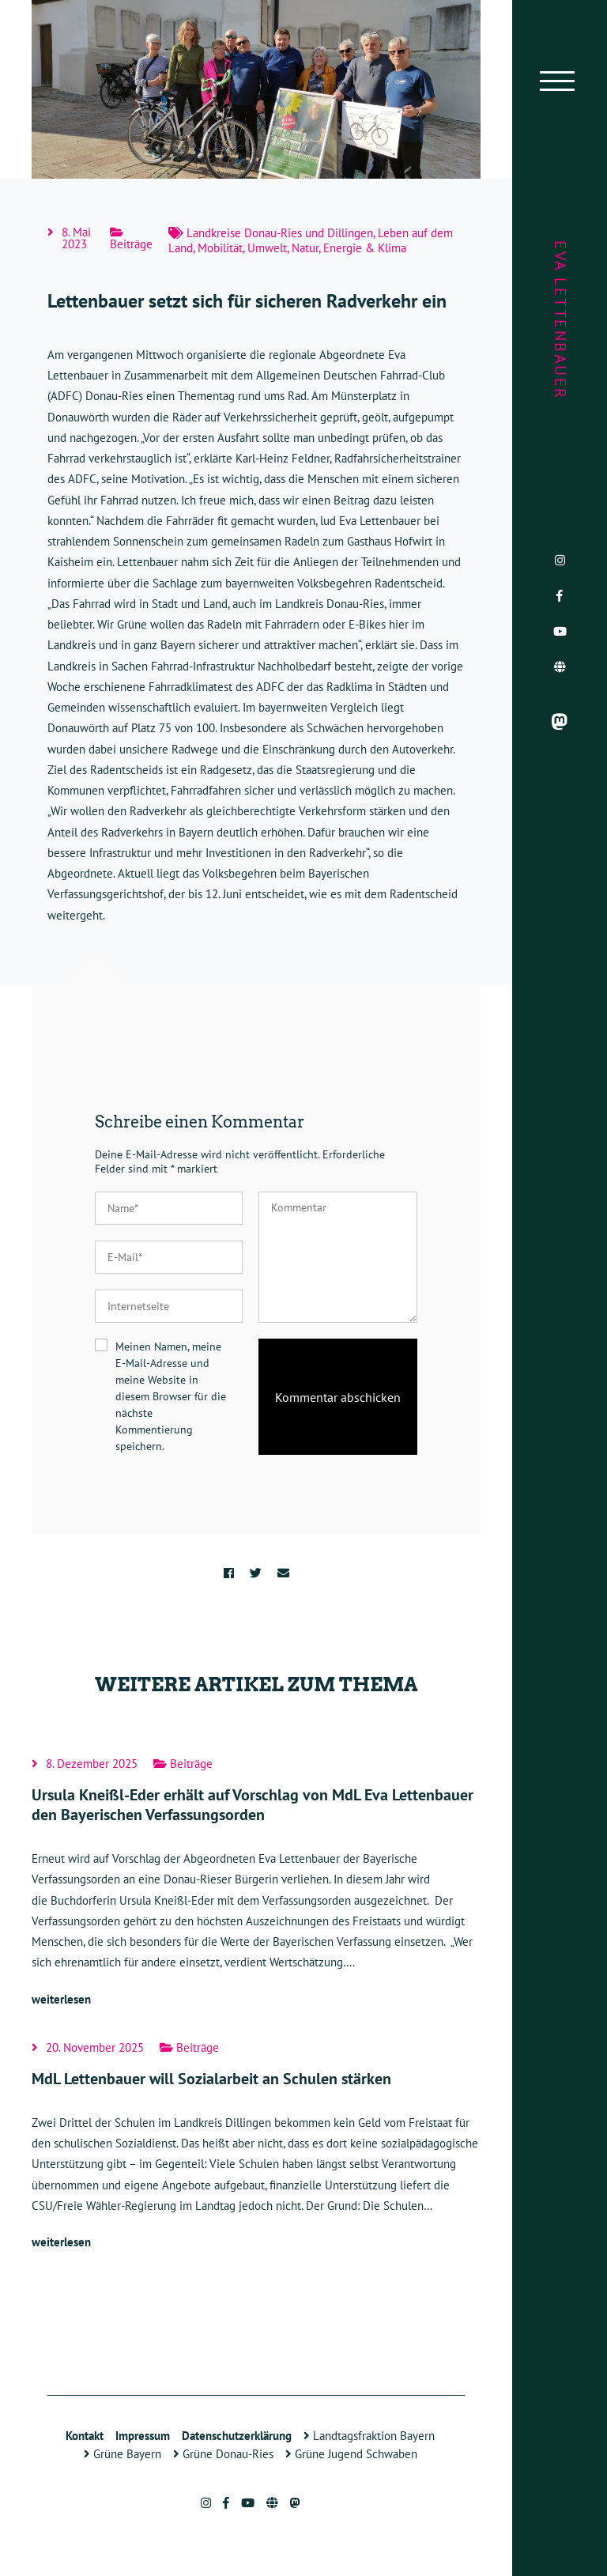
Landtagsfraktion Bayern (369, 2435)
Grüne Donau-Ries (223, 2453)
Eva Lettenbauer (560, 320)
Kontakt (85, 2435)
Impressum (142, 2435)
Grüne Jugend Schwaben (351, 2453)
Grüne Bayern (122, 2453)
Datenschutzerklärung (237, 2435)
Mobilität (220, 247)
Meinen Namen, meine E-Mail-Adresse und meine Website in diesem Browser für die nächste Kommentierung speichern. (170, 1396)
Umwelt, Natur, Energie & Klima (326, 247)
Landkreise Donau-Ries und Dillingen (280, 232)
